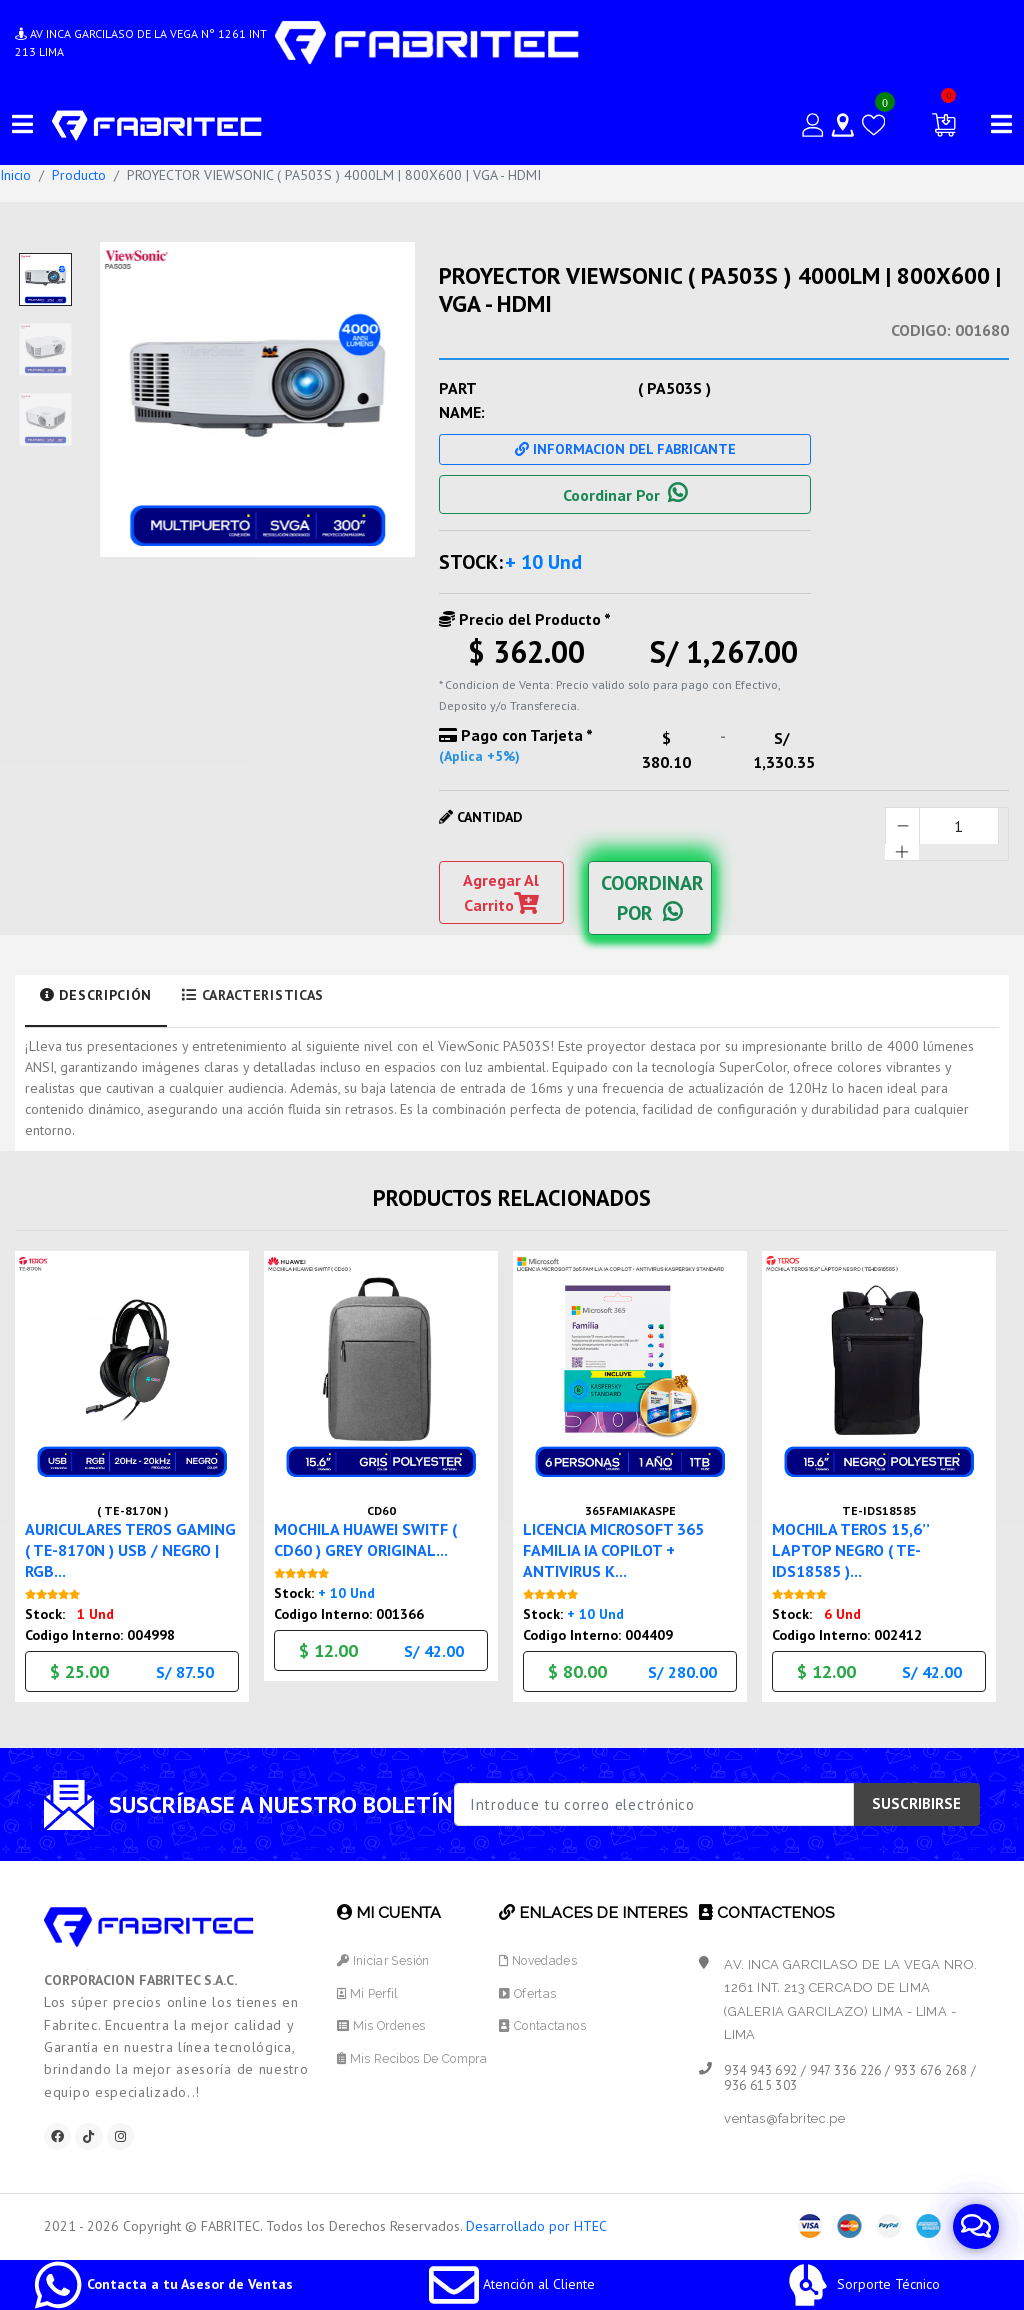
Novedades (545, 1957)
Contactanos (549, 2022)
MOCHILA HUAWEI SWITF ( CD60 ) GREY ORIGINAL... (374, 1534)
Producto (79, 175)
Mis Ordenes (380, 2022)
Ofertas (533, 1990)
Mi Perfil (365, 1990)
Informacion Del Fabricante (625, 449)
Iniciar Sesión (383, 1957)
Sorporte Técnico (861, 2284)
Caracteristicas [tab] (253, 995)
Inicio (15, 175)
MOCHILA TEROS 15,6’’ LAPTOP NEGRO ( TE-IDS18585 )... (857, 1545)
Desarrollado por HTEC (536, 2227)
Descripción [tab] (96, 995)
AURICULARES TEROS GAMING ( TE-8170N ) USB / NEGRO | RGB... (130, 1545)
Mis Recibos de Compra (414, 2055)
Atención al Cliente (512, 2284)
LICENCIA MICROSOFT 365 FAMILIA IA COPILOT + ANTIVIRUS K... (623, 1545)
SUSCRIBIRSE (916, 1801)
